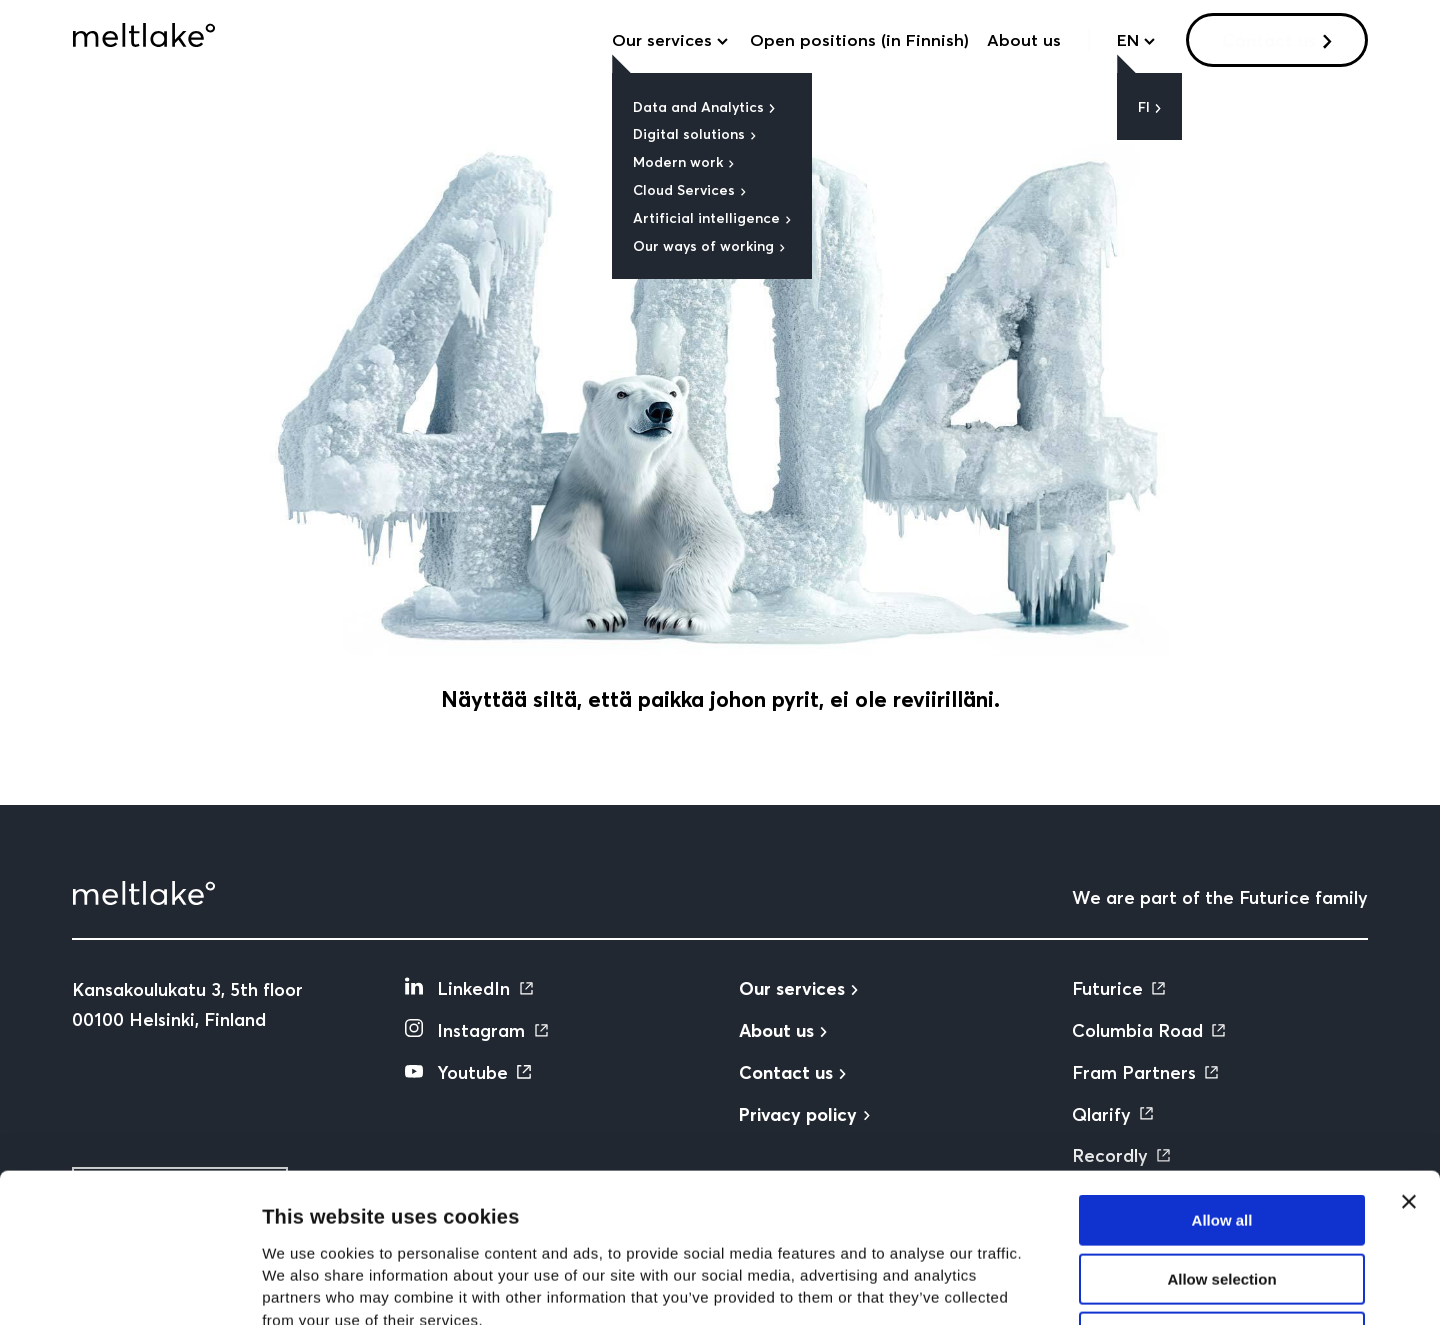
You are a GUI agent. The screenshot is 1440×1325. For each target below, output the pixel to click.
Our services (662, 40)
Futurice (1107, 988)
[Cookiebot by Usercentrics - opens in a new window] (129, 1286)
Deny (1222, 1197)
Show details (1049, 1285)
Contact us (1269, 40)
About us (1024, 40)
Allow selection (1221, 1139)
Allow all (1222, 1080)
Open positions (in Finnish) (859, 40)
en (1128, 40)
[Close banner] (1409, 1062)
